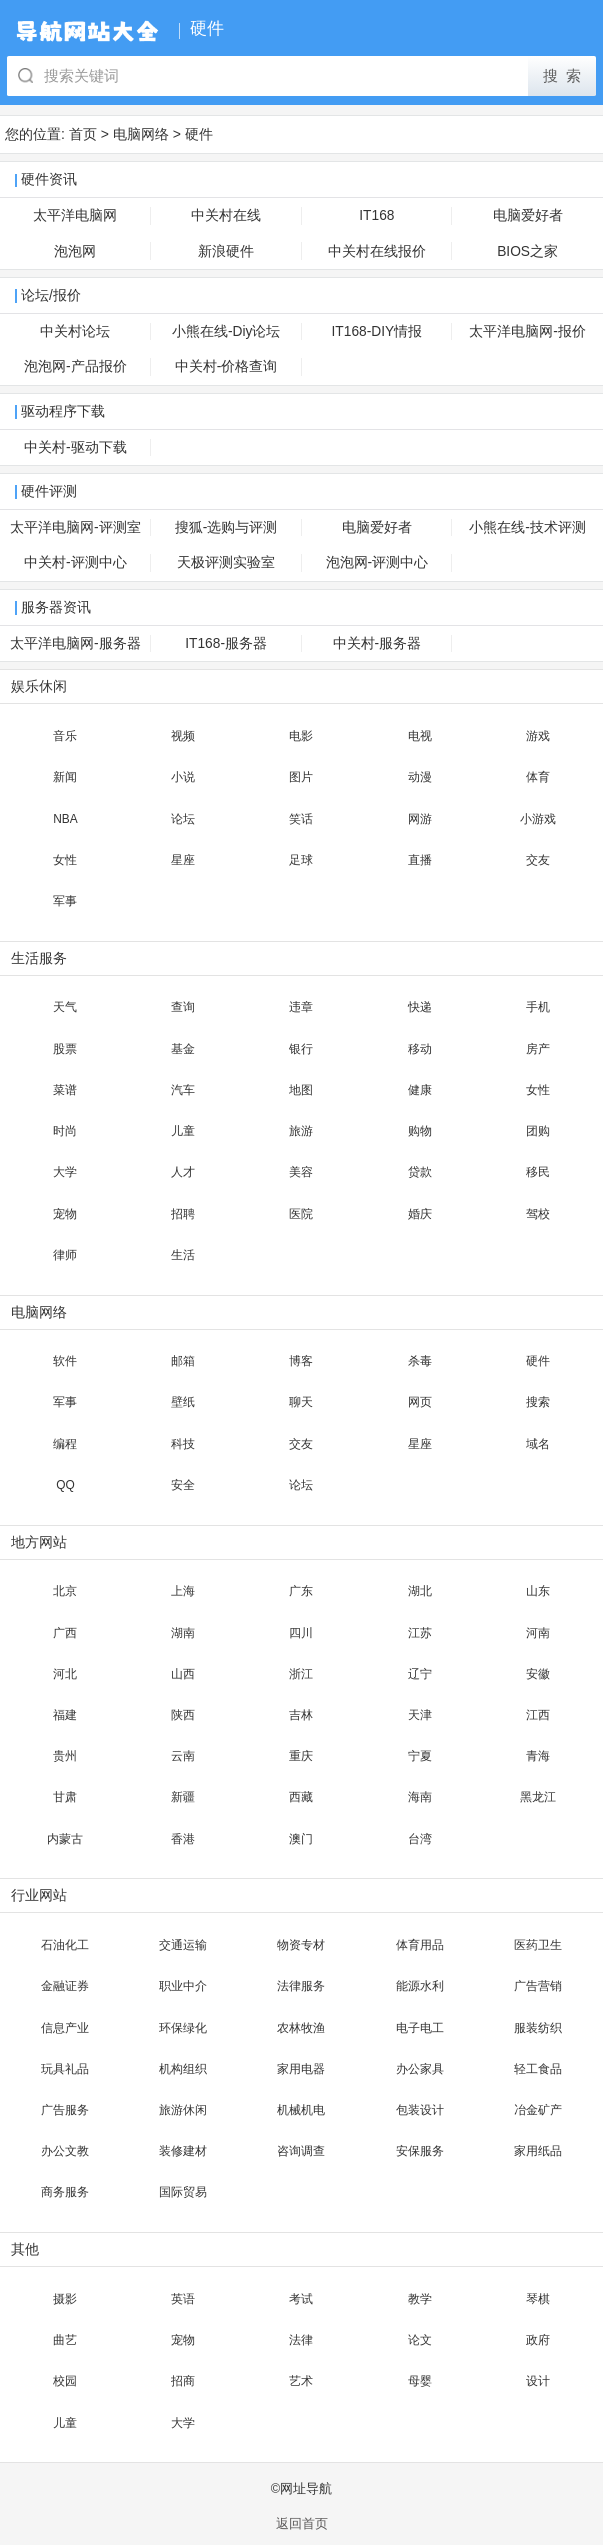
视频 (183, 736)
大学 (65, 1172)
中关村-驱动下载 (75, 447)
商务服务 (65, 2192)
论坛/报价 (51, 295)
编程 (65, 1444)
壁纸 (183, 1402)
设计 (538, 2381)
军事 (65, 901)
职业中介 (183, 1986)
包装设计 (420, 2110)
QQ (65, 1485)
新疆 (183, 1797)
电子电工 (420, 2028)
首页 (83, 134)
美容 (301, 1172)
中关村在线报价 (377, 251)
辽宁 (420, 1674)
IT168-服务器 (226, 643)
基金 (183, 1049)
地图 (301, 1090)
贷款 (420, 1172)
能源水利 (420, 1986)
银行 (301, 1049)
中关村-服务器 (377, 643)
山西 (183, 1674)
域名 (538, 1444)
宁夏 (420, 1756)
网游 (420, 819)
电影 (301, 736)
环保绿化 (183, 2028)
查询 (183, 1007)
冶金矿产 (538, 2110)
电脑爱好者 (528, 215)
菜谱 (65, 1090)
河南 (538, 1633)
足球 (301, 860)
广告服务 (65, 2110)
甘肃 (65, 1797)
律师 (65, 1255)
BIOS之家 (527, 251)
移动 (420, 1049)
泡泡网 (75, 251)
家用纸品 (538, 2151)
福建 (65, 1715)
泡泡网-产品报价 (75, 366)
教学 (420, 2299)
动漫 (420, 777)
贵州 (65, 1756)
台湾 (420, 1839)
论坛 (183, 819)
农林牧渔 (301, 2028)
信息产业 (65, 2028)
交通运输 (183, 1945)
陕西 (183, 1715)
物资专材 (301, 1945)
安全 (183, 1485)
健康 (420, 1090)
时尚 (65, 1131)
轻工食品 (538, 2069)
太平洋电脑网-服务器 (75, 643)
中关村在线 (226, 215)
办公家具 (420, 2069)
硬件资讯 (49, 179)
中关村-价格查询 (226, 366)
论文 (420, 2340)
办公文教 (65, 2151)
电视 (420, 736)
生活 (183, 1255)
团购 (538, 1131)
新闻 (65, 777)
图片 (301, 777)
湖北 (420, 1591)
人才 (183, 1172)
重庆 (301, 1756)
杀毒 (420, 1361)
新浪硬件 (226, 251)
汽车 (183, 1090)
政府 (538, 2340)
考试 (301, 2299)
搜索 (538, 1402)
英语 (183, 2299)
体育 (538, 777)
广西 (65, 1633)
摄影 (65, 2299)
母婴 (420, 2381)
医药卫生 (538, 1945)
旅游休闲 (183, 2110)
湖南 (183, 1633)
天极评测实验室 (226, 562)
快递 (420, 1007)
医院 (301, 1214)
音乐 (65, 736)
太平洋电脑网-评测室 (75, 527)
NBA (65, 819)
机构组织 (183, 2069)
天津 (420, 1715)
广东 (301, 1591)
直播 (420, 860)
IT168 (376, 215)
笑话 (301, 819)
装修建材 (183, 2151)
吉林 (301, 1715)
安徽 (538, 1674)
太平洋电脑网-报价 (527, 331)
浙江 (301, 1674)
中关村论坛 (75, 331)
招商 (183, 2381)
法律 (301, 2340)
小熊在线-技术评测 (527, 527)
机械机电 (301, 2110)
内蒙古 (65, 1839)
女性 (65, 860)
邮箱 (183, 1361)
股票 (65, 1049)
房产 (538, 1049)
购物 (420, 1131)
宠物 (65, 1214)
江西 (538, 1715)
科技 (183, 1444)
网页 (420, 1402)
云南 (183, 1756)
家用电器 (301, 2069)
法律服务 (301, 1986)
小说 (183, 777)
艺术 (301, 2381)
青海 (538, 1756)
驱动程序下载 (63, 411)
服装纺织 (538, 2028)
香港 (183, 1839)
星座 (183, 860)
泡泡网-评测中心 (377, 562)
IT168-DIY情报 (377, 331)
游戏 (538, 736)
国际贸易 (183, 2192)
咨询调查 (301, 2151)
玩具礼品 (65, 2069)
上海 (183, 1591)
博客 (301, 1361)
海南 (420, 1797)
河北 (65, 1674)
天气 (65, 1007)
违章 (301, 1007)
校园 (65, 2381)
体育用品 (420, 1945)
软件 (65, 1361)
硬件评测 (49, 491)
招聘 (183, 1214)
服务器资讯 (56, 607)
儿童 (183, 1131)
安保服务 (420, 2151)
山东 (538, 1591)
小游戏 (538, 819)
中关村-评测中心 (75, 562)
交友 (538, 860)
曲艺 (65, 2340)
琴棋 (538, 2299)
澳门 (301, 1839)
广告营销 (538, 1986)
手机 (538, 1007)
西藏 (301, 1797)
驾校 (538, 1214)
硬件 (199, 134)
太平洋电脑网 (75, 215)
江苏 (420, 1633)
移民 (538, 1172)
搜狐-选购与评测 (226, 527)
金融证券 (65, 1986)
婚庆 (420, 1214)
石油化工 (65, 1945)
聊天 (301, 1402)
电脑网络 (141, 134)
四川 (301, 1633)
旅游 (301, 1131)
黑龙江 (538, 1797)
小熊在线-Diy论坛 (226, 331)
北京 (65, 1591)
